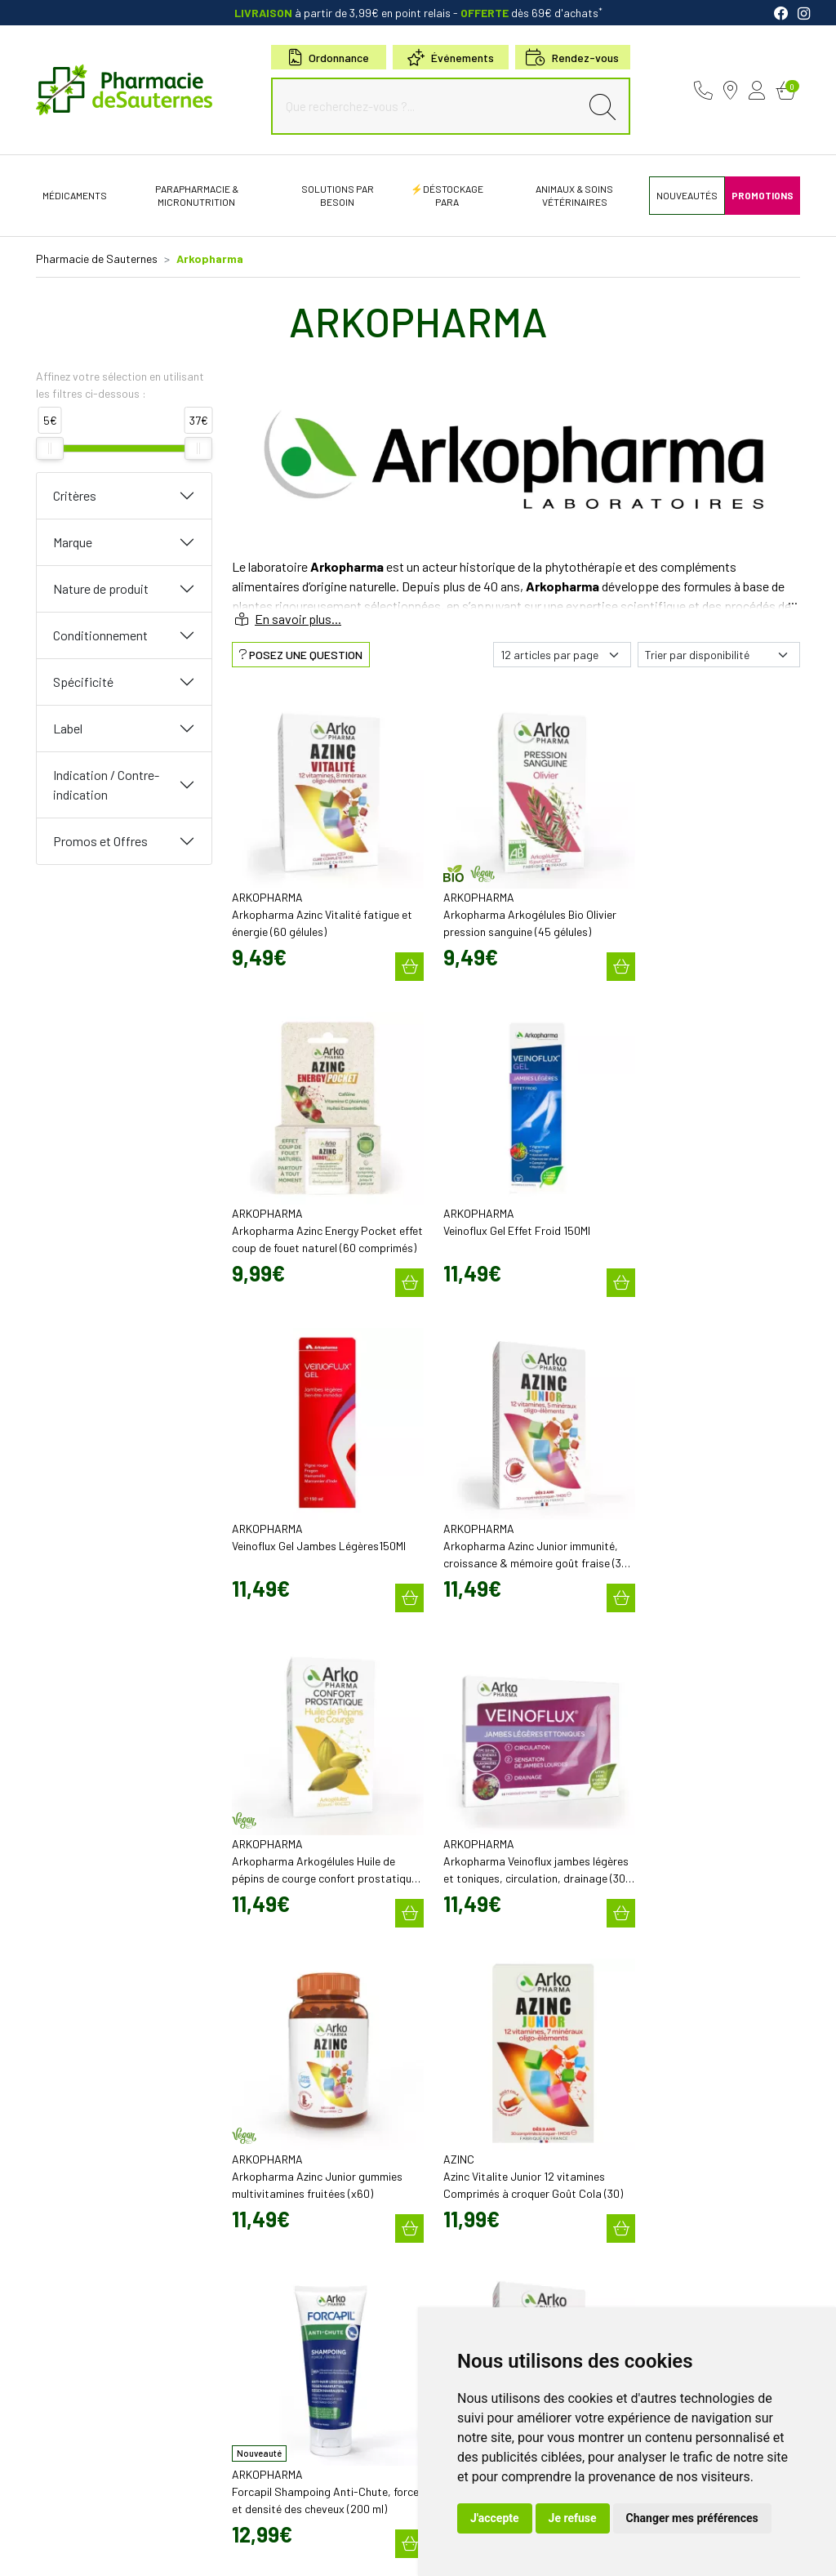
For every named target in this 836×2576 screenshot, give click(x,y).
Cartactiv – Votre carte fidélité (492, 2150)
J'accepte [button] (494, 2518)
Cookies (282, 2536)
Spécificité (83, 681)
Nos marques (458, 2250)
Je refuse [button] (573, 2518)
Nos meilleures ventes (478, 2265)
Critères (74, 495)
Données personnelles (204, 2536)
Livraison (644, 2127)
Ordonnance (329, 57)
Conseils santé (461, 2279)
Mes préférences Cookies (366, 2536)
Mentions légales (76, 2536)
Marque (72, 542)
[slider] (50, 448)
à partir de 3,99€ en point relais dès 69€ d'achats (418, 13)
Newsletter (453, 2165)
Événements (450, 57)
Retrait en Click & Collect (678, 2112)
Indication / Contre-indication (106, 784)
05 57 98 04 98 (275, 2036)
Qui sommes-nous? (471, 2021)
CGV (135, 2536)
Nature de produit (101, 588)
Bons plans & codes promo (488, 2121)
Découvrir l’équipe (468, 2036)
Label (67, 728)
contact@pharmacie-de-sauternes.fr (315, 2052)
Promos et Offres (100, 841)
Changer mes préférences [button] (692, 2518)
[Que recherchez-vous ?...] (429, 106)
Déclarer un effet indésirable (491, 2065)
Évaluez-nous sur (708, 2251)
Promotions (454, 2135)
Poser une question (471, 2051)
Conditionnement (100, 635)
